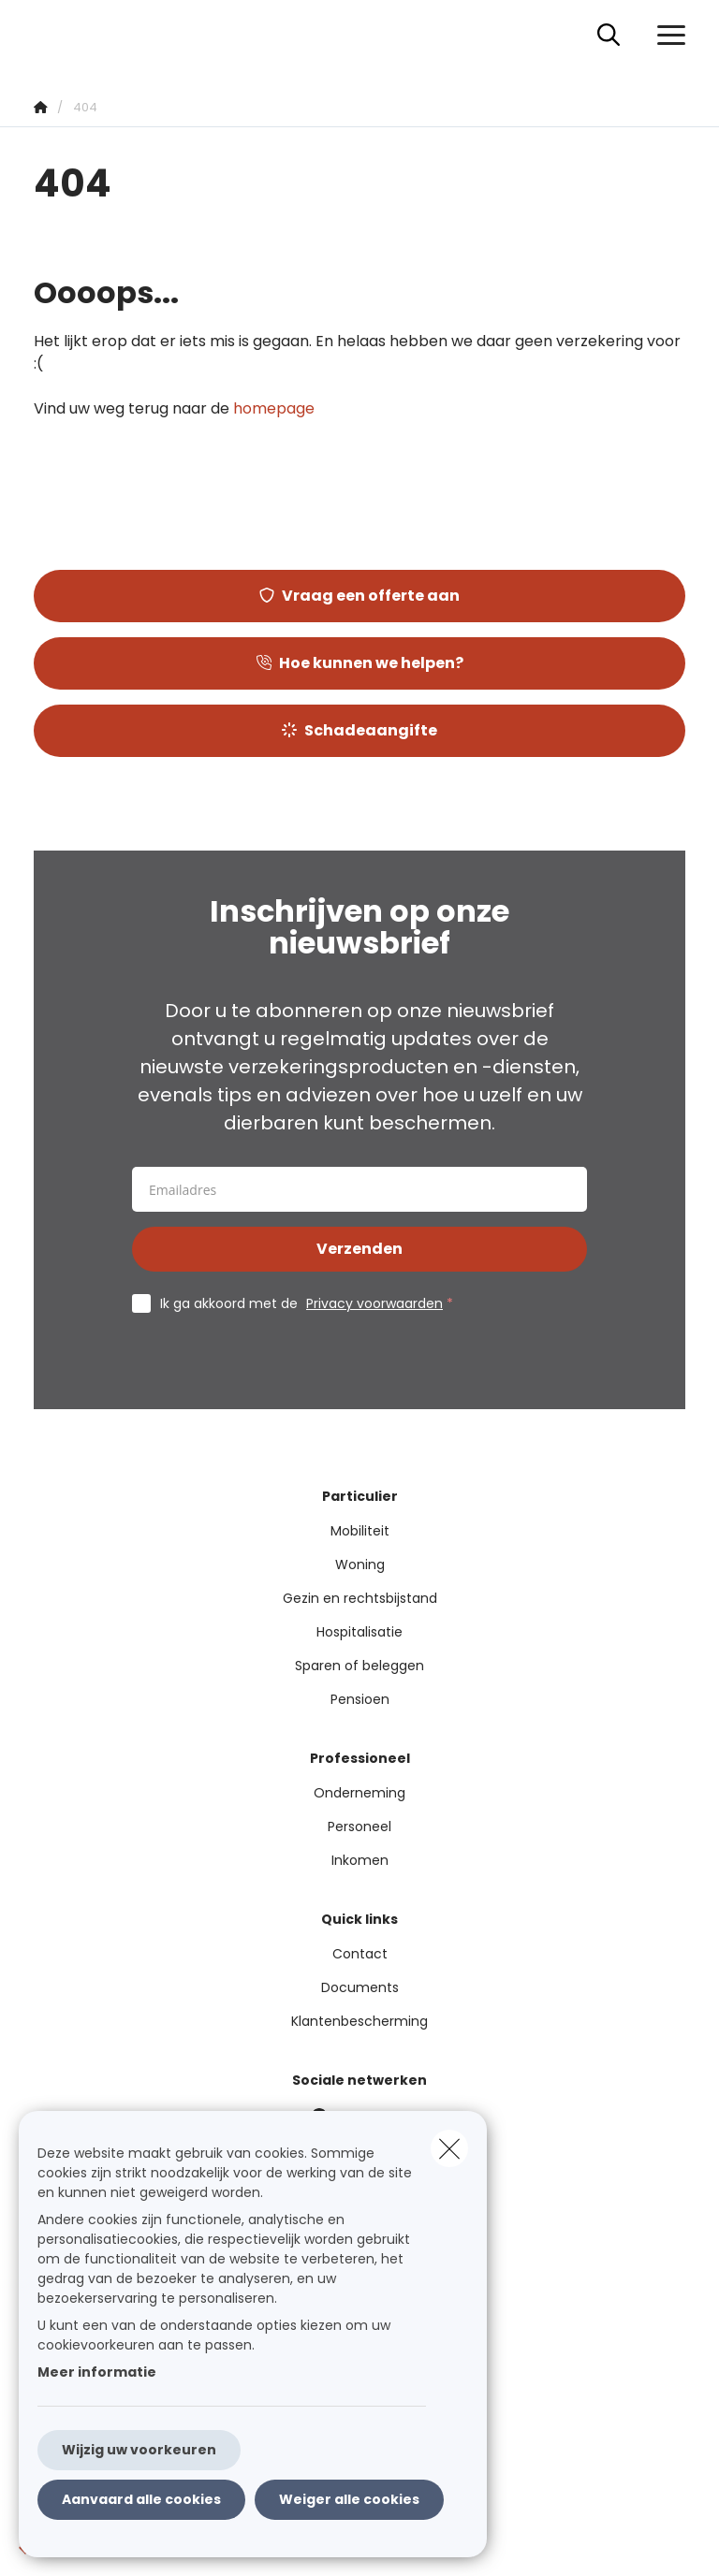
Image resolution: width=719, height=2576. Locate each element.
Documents (360, 1987)
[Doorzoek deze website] (608, 35)
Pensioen (359, 1699)
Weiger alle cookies (349, 2499)
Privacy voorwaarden (374, 1303)
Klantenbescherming (359, 2021)
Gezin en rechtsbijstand (360, 1598)
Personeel (359, 1826)
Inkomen (360, 1860)
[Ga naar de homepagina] (45, 35)
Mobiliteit (359, 1530)
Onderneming (359, 1792)
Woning (360, 1564)
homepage (274, 408)
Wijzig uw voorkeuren (139, 2449)
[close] (449, 2148)
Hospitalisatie (359, 1632)
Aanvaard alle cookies (141, 2499)
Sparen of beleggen (359, 1665)
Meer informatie (96, 2372)
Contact (360, 1953)
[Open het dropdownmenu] (666, 35)
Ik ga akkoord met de (311, 1303)
